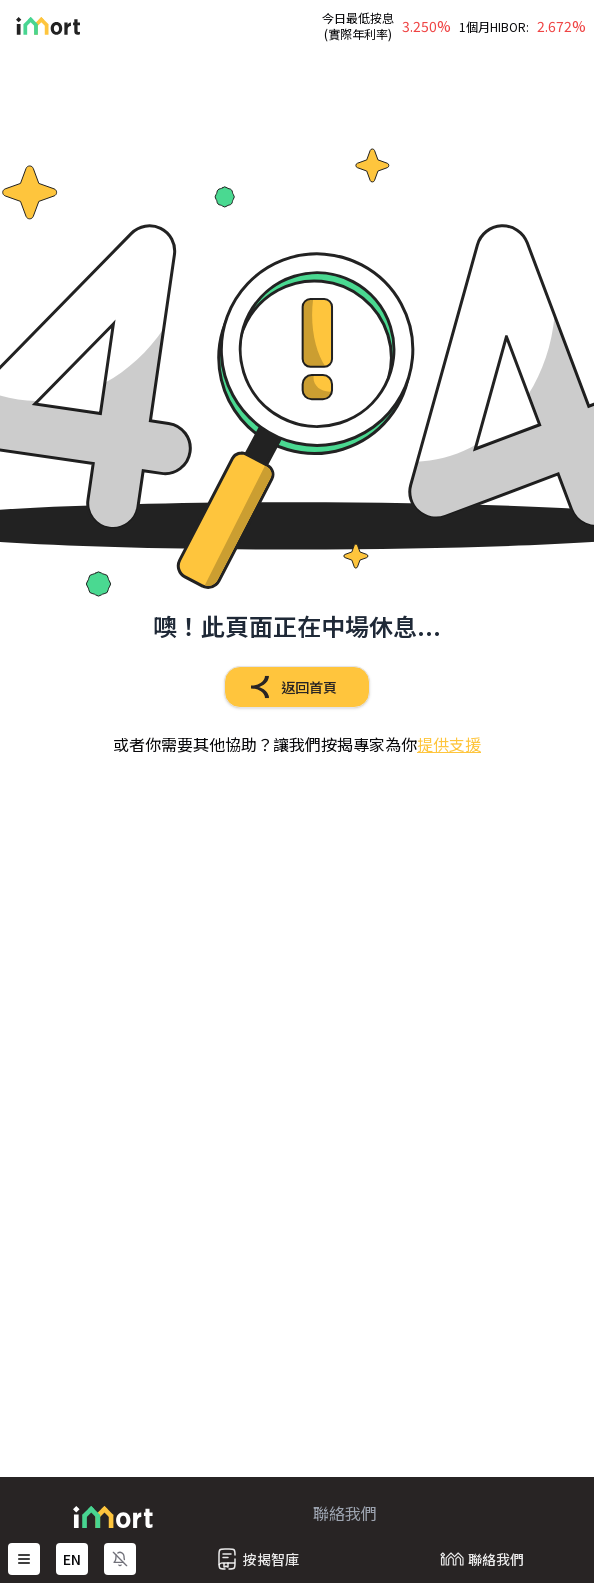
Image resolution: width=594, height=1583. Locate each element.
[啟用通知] (120, 1559)
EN (72, 1559)
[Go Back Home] (40, 26)
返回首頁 (289, 687)
